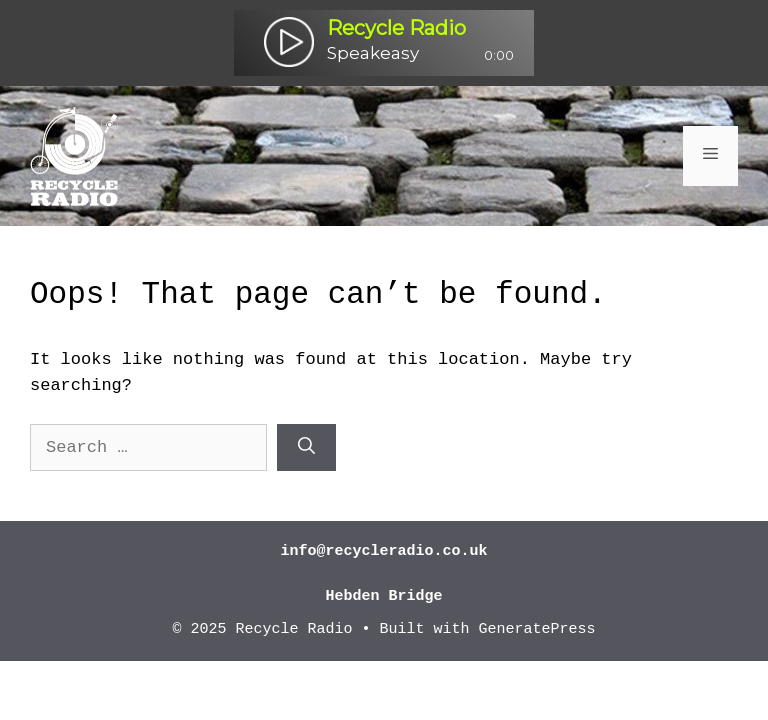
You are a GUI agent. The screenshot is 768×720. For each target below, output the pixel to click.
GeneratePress (537, 629)
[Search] (306, 448)
